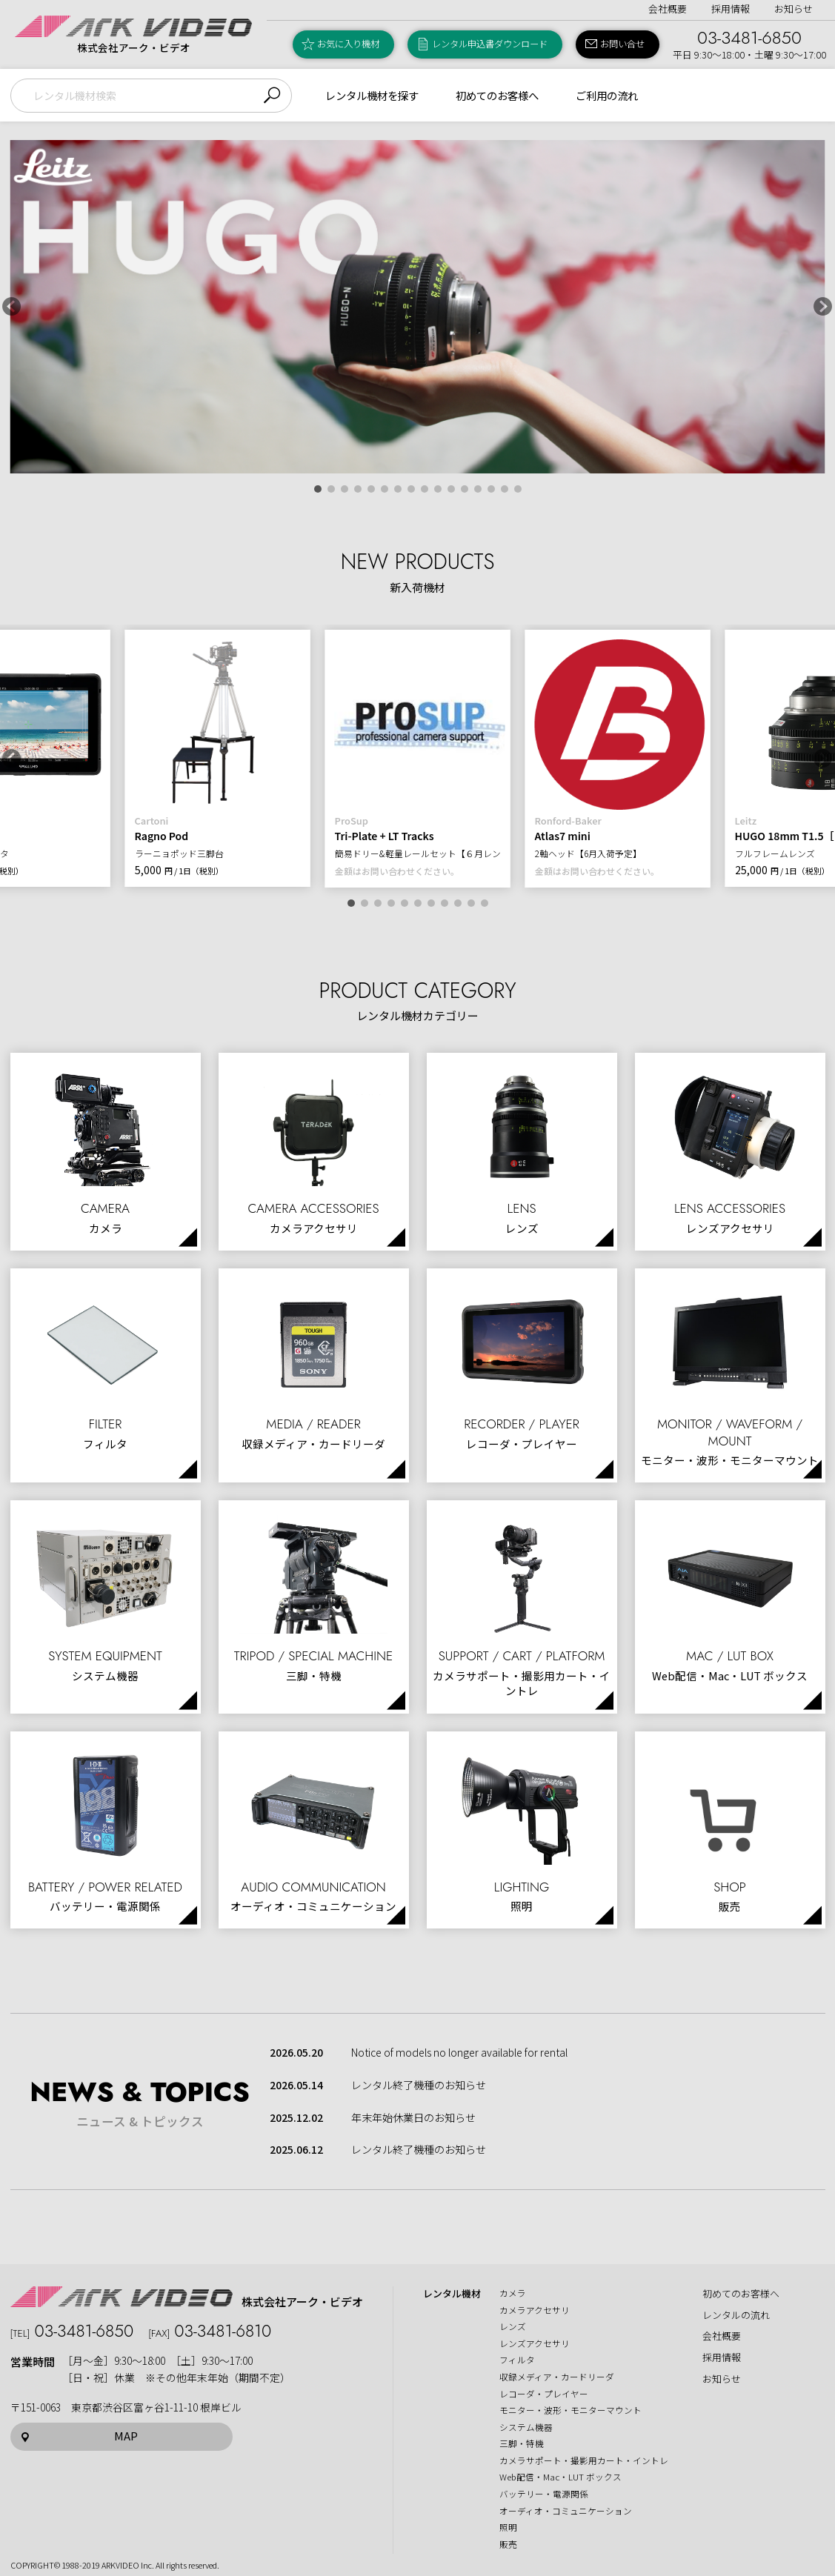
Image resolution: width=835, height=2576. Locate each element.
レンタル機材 (452, 2293)
